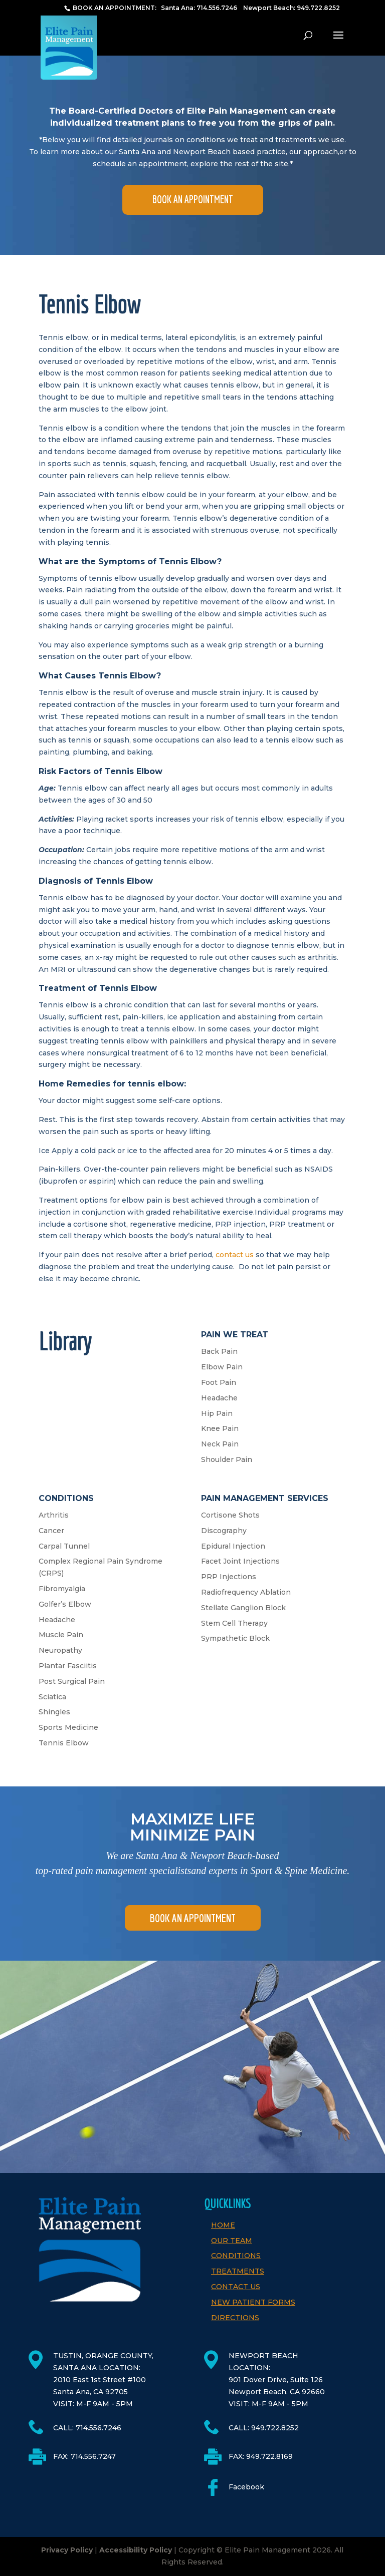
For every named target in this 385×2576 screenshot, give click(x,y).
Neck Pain (220, 1443)
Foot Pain (218, 1382)
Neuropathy (60, 1650)
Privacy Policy (67, 2549)
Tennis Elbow (64, 1742)
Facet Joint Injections (240, 1561)
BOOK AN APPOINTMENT (192, 199)
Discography (224, 1530)
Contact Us (235, 2286)
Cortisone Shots (230, 1515)
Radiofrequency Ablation (246, 1592)
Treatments (237, 2271)
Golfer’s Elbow (65, 1604)
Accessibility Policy (135, 2549)
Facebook (246, 2486)
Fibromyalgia (62, 1588)
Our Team (231, 2240)
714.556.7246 (217, 8)
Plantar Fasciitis (68, 1665)
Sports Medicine (68, 1727)
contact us (235, 1254)
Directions (235, 2317)
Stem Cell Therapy (234, 1623)
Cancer (51, 1530)
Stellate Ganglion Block (243, 1607)
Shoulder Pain (226, 1459)
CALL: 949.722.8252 (264, 2427)
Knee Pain (220, 1428)
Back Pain (219, 1351)
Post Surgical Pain (72, 1681)
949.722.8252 (318, 8)
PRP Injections (228, 1576)
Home (223, 2225)
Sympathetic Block (235, 1638)
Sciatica (52, 1696)
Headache (219, 1397)
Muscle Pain (61, 1634)
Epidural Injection (233, 1546)
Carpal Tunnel (64, 1546)
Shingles (54, 1711)
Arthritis (54, 1515)
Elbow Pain (222, 1366)
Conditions (236, 2255)
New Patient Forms (253, 2302)
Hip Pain (217, 1413)
